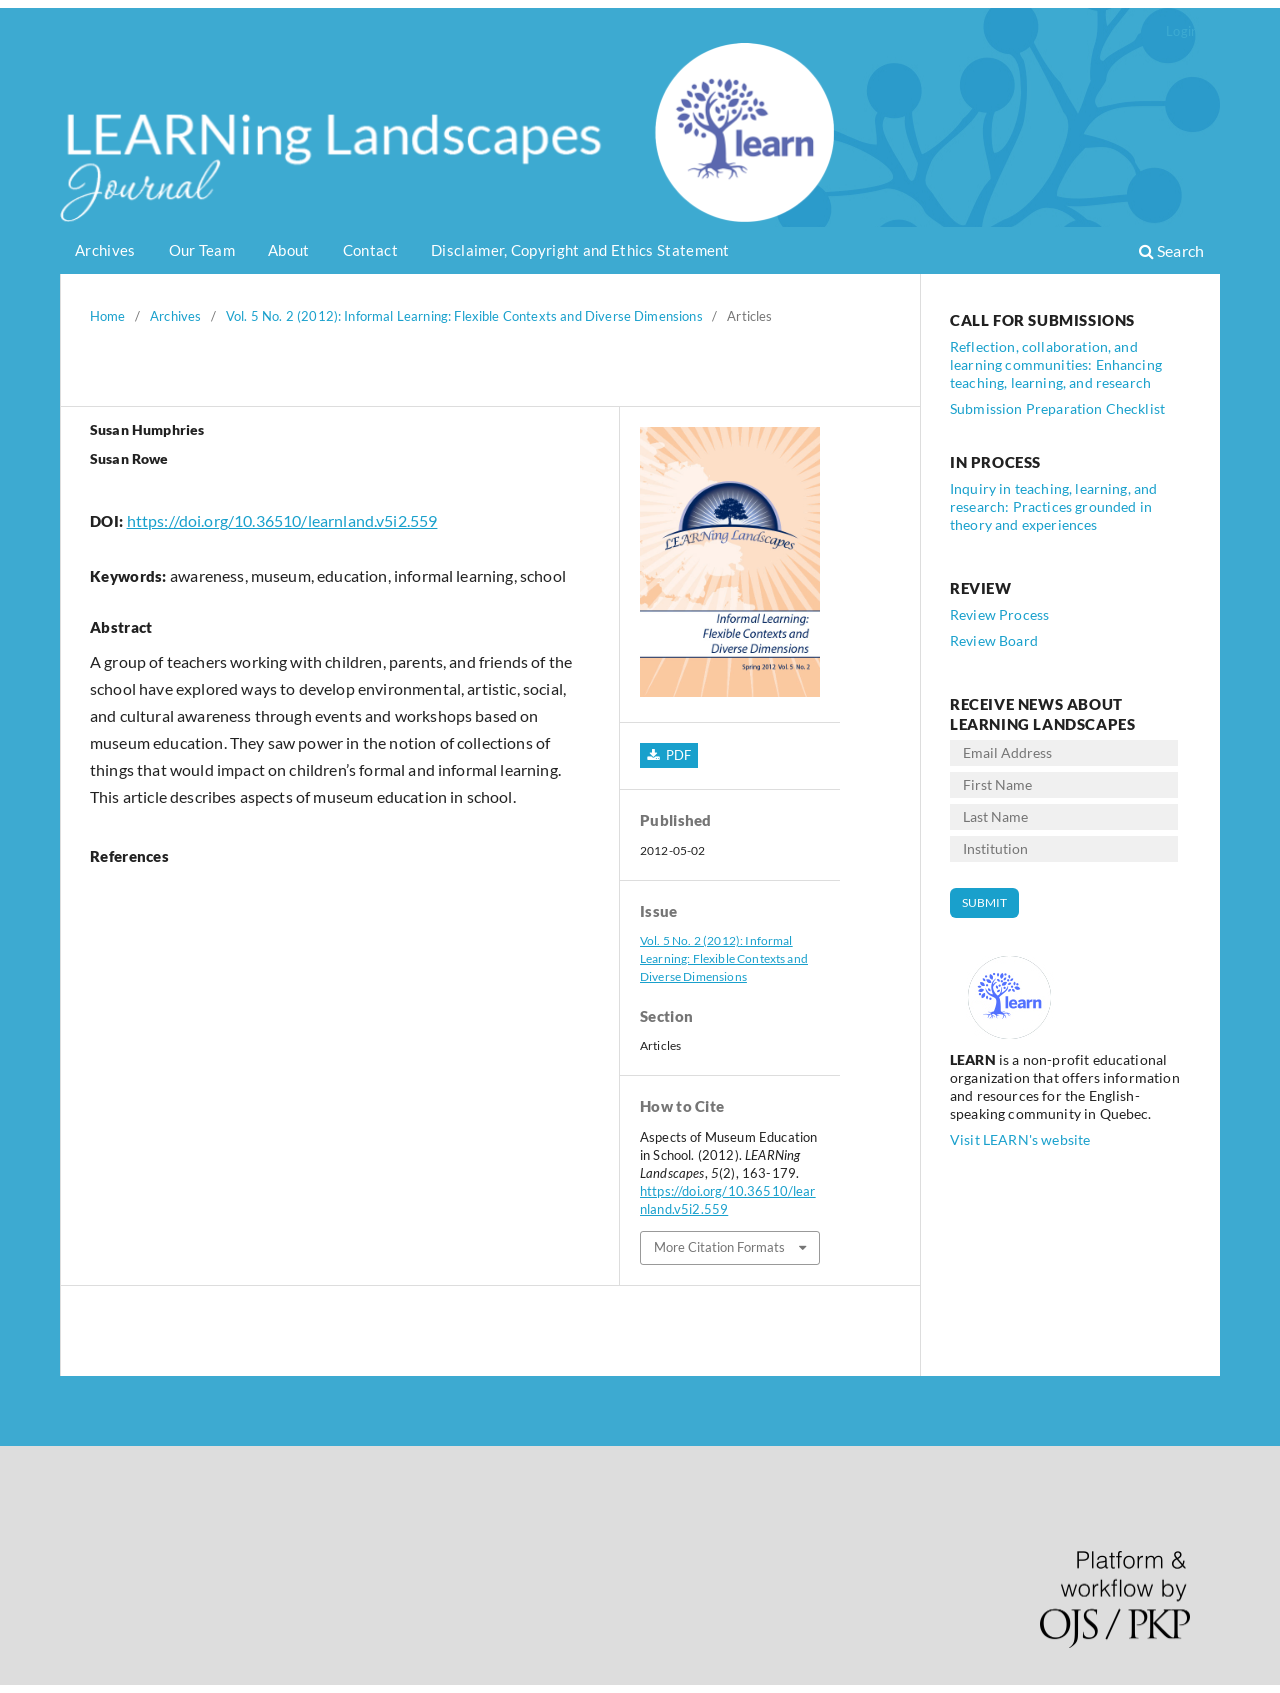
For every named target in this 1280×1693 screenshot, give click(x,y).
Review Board (994, 640)
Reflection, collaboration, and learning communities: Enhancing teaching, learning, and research (1056, 364)
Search (1171, 250)
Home (108, 316)
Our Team (202, 250)
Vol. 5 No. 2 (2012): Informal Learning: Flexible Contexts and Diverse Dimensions (464, 316)
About (289, 250)
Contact (370, 250)
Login (1182, 31)
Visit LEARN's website (1020, 1139)
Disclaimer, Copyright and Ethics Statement (580, 250)
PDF (676, 755)
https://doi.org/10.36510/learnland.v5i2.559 (282, 520)
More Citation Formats (719, 1247)
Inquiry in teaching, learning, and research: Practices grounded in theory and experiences (1053, 506)
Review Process (999, 614)
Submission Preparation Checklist (1057, 408)
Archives (105, 250)
